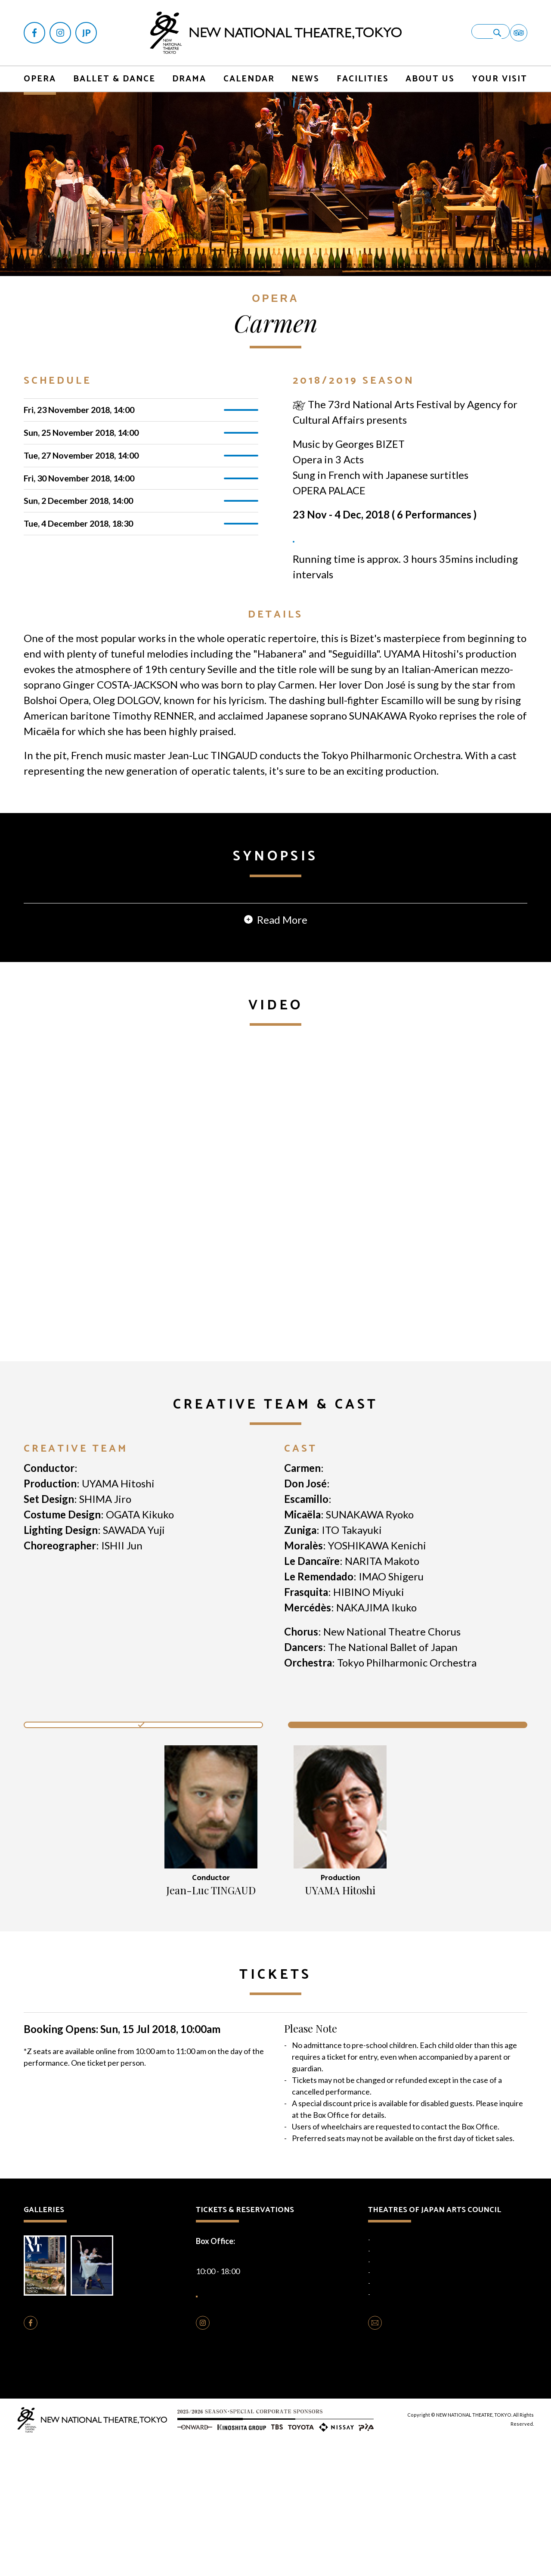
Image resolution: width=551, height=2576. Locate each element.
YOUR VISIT (499, 73)
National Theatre (393, 2359)
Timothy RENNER (374, 1626)
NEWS (305, 73)
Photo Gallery (101, 2394)
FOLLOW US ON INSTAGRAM (266, 2457)
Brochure (48, 2394)
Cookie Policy (260, 2503)
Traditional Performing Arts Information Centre (431, 2414)
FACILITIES (363, 73)
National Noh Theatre (399, 2381)
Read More (282, 1046)
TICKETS (241, 406)
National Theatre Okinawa (405, 2403)
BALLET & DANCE (114, 73)
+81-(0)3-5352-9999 (253, 2376)
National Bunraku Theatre (404, 2392)
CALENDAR (249, 73)
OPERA (40, 73)
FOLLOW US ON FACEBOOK (92, 2457)
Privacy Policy (216, 2503)
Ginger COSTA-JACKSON (383, 1595)
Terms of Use (302, 2503)
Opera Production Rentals (258, 2486)
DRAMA (189, 73)
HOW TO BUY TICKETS (260, 2419)
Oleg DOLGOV (365, 1610)
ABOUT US (430, 73)
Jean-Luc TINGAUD (124, 1595)
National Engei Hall (395, 2371)
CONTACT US (409, 2457)
